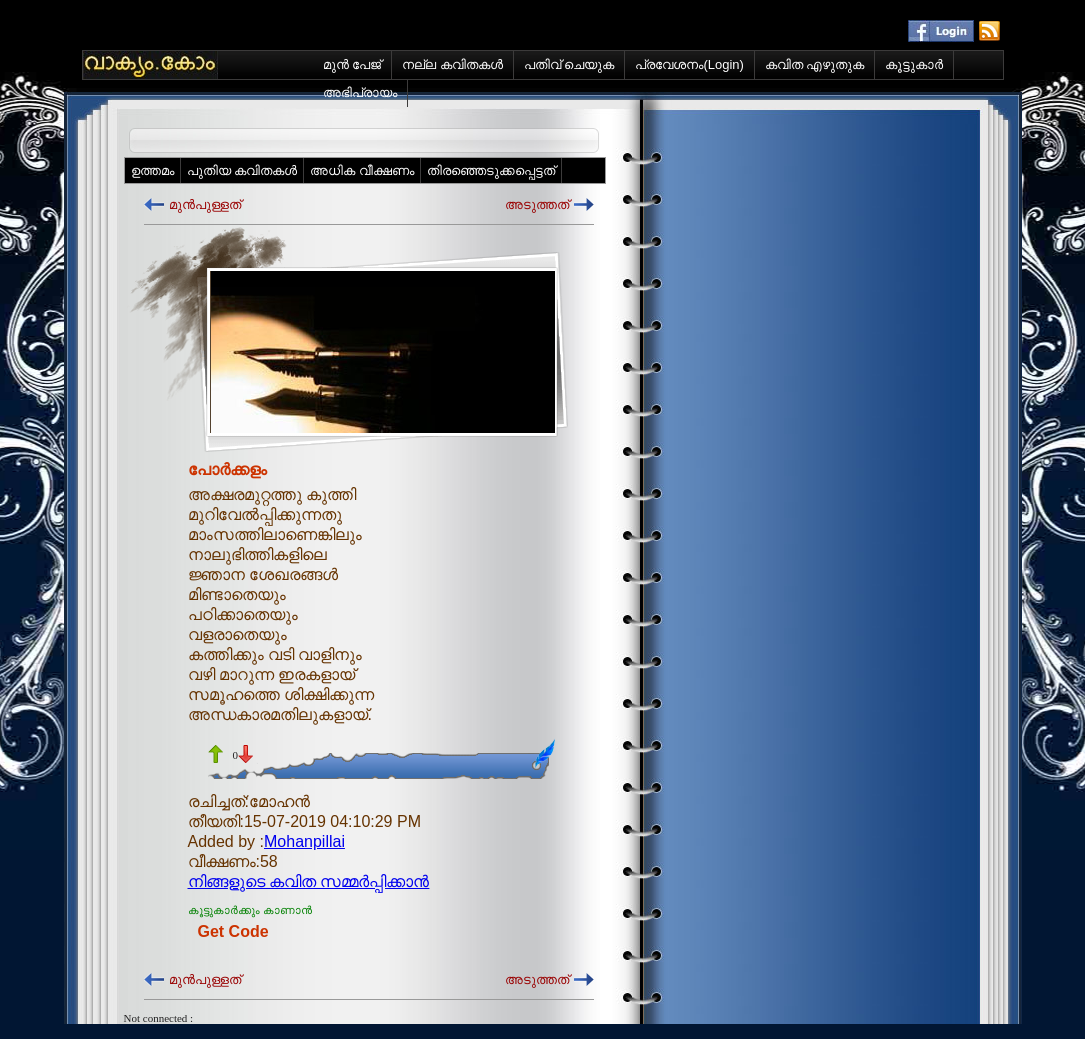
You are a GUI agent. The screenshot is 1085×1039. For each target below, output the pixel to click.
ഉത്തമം (152, 170)
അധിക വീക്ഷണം (362, 170)
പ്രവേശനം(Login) (689, 64)
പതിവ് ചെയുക (569, 64)
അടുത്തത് (537, 204)
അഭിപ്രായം (360, 92)
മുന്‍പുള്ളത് (205, 204)
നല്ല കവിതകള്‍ (452, 64)
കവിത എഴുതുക (815, 64)
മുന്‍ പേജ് (352, 64)
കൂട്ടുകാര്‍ (914, 64)
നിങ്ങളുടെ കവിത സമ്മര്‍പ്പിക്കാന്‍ (309, 881)
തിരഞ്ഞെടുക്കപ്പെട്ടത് (491, 170)
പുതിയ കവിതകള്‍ (242, 170)
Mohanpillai (304, 841)
